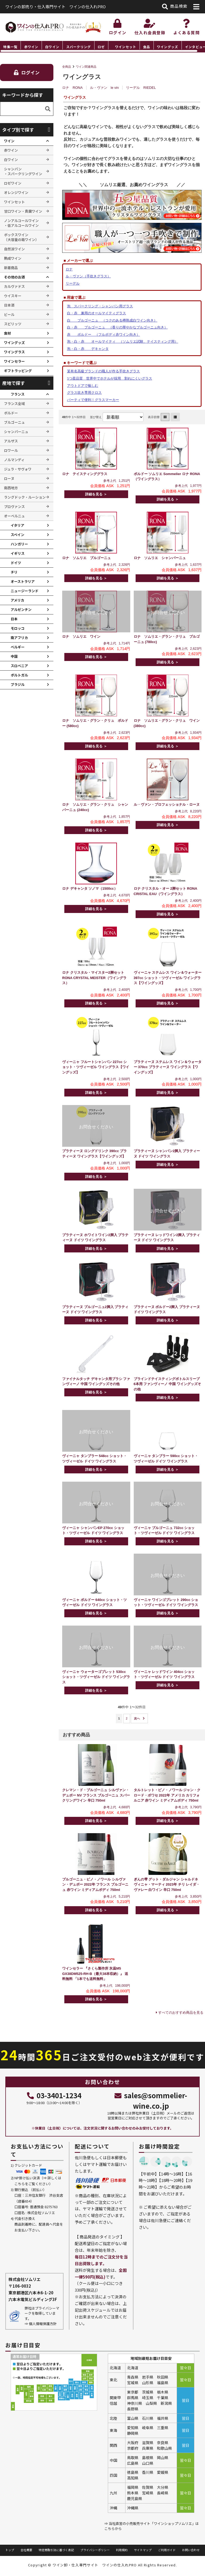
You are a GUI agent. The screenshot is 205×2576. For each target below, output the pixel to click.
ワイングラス (14, 351)
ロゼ (101, 46)
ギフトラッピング (18, 370)
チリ (14, 572)
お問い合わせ (191, 2550)
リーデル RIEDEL (141, 88)
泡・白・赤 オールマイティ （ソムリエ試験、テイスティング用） (122, 341)
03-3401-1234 (54, 2095)
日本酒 (9, 305)
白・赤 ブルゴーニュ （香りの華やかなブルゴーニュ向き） (117, 327)
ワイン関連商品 (86, 66)
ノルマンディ (14, 459)
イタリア (17, 525)
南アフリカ (19, 637)
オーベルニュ (14, 515)
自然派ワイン (14, 248)
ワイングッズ (167, 46)
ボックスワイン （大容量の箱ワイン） (21, 237)
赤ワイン (31, 46)
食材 (7, 333)
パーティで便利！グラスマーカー (93, 400)
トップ (9, 2550)
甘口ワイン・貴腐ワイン (23, 211)
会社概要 (26, 2550)
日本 (14, 618)
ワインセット (125, 46)
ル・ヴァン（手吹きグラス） (88, 276)
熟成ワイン (12, 258)
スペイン (17, 534)
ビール (9, 314)
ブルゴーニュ (14, 422)
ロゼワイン (12, 183)
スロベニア (19, 665)
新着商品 (11, 267)
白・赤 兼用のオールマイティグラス (96, 313)
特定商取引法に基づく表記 (56, 2550)
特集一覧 (10, 46)
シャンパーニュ (16, 431)
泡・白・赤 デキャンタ (88, 349)
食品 (146, 46)
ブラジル (18, 684)
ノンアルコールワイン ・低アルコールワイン (21, 223)
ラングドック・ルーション (25, 497)
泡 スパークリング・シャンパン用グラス (100, 306)
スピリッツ (12, 323)
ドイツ (16, 562)
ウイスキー (12, 295)
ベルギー (18, 646)
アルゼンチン (21, 609)
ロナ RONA (72, 88)
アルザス (11, 441)
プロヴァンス (14, 506)
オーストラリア (23, 581)
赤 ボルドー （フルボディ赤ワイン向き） (103, 334)
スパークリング (78, 46)
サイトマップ (143, 2550)
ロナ (69, 269)
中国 (14, 656)
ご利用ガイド (167, 2550)
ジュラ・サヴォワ (17, 469)
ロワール (11, 450)
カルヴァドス (14, 286)
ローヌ (9, 478)
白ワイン (52, 46)
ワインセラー (14, 361)
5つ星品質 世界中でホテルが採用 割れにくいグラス (109, 378)
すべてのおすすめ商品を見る (180, 2013)
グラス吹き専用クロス (84, 393)
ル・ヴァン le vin (104, 88)
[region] (102, 46)
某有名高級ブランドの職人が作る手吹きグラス (103, 371)
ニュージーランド (24, 590)
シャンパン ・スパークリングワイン (23, 171)
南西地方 (11, 487)
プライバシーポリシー (95, 2550)
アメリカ (17, 600)
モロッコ (18, 628)
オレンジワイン (16, 192)
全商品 (66, 66)
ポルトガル (19, 675)
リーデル (73, 283)
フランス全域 (14, 403)
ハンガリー (19, 543)
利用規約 (122, 2550)
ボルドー (11, 412)
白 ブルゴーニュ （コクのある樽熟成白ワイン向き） (112, 320)
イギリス (18, 553)
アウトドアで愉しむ (82, 386)
